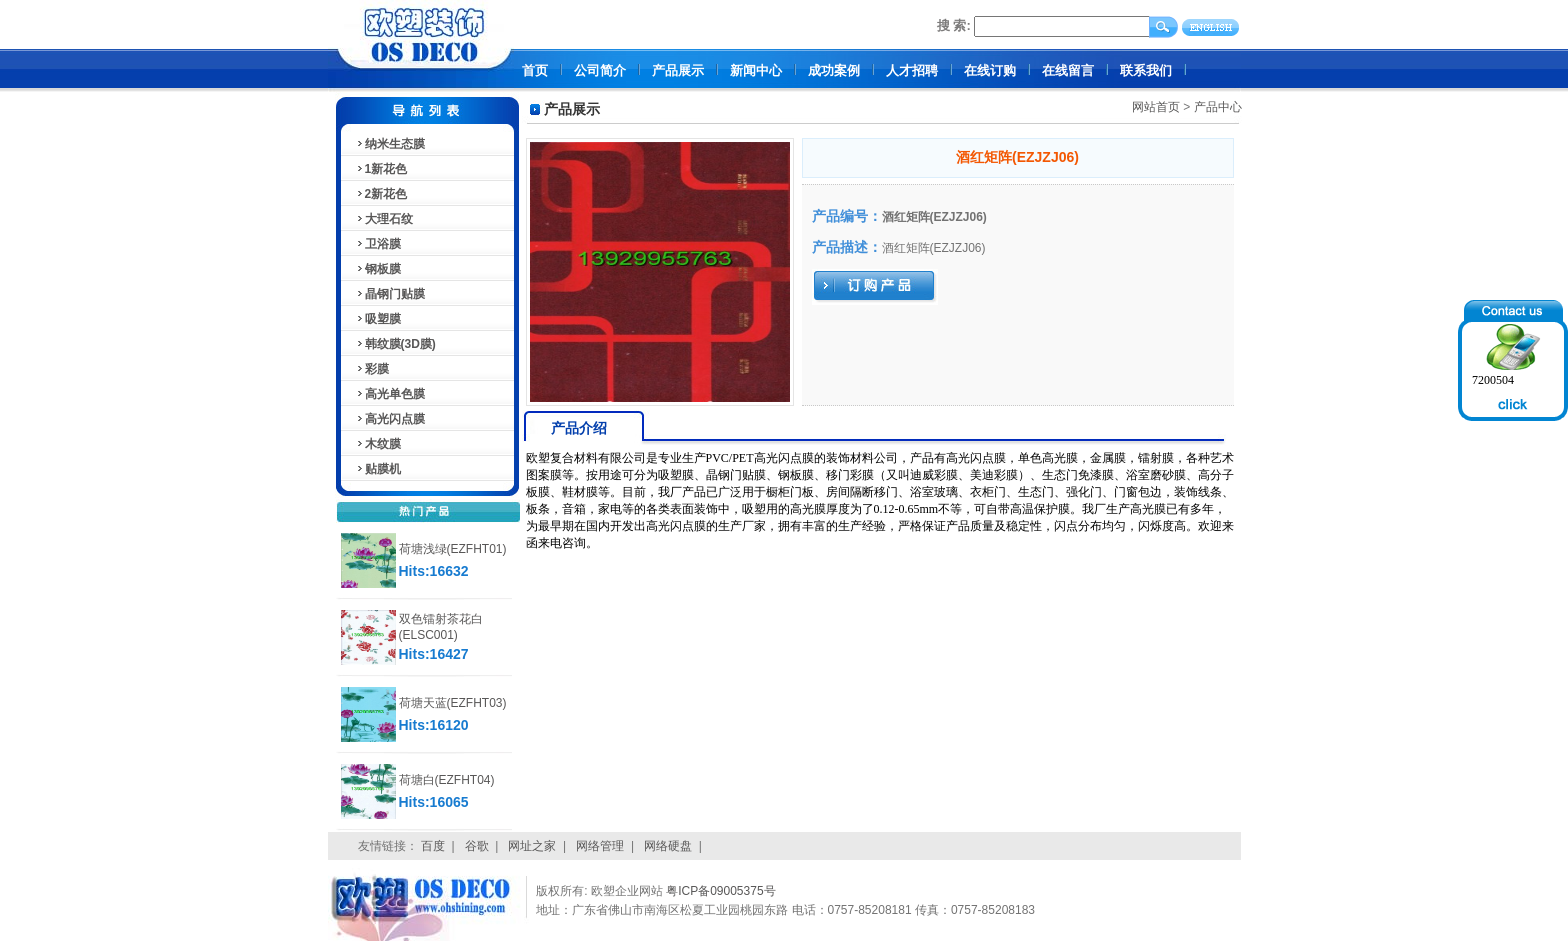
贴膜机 (378, 469)
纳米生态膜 (390, 144)
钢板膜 (378, 269)
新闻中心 (756, 70)
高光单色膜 (390, 394)
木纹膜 (378, 444)
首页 (535, 70)
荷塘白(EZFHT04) (447, 780)
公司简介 (600, 70)
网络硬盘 (668, 846)
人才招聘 (912, 70)
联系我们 (1146, 70)
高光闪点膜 (390, 419)
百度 (433, 846)
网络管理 (600, 846)
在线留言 (1068, 70)
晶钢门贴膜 (390, 294)
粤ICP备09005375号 (720, 891)
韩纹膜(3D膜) (395, 344)
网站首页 (1156, 107)
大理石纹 (384, 219)
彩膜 (372, 369)
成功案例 (834, 70)
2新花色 (381, 194)
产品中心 (1218, 107)
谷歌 (477, 846)
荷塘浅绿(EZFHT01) (453, 549)
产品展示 (678, 70)
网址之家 (532, 846)
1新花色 (381, 169)
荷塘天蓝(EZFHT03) (453, 703)
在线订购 (990, 70)
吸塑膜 (378, 319)
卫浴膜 (378, 244)
